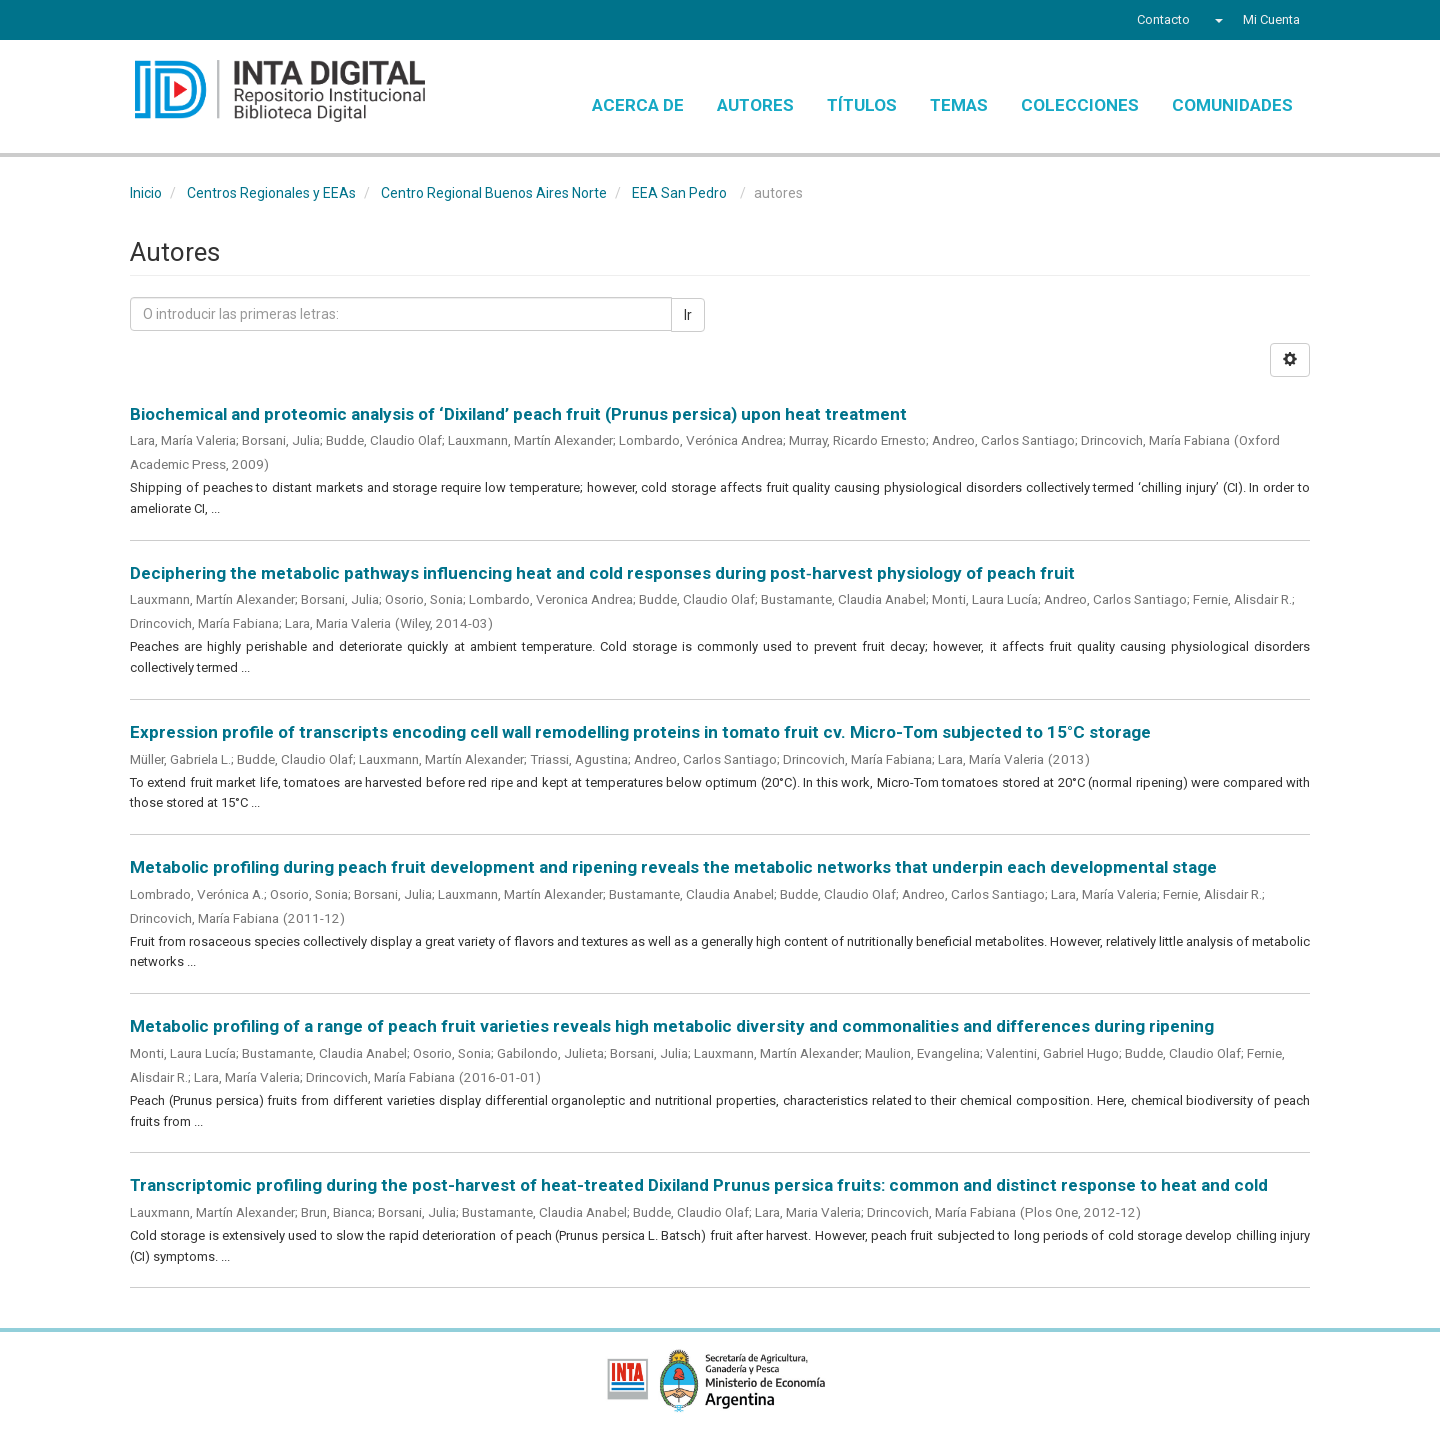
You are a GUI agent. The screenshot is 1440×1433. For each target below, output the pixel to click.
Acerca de (638, 105)
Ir (688, 315)
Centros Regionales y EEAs (271, 193)
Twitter (176, 22)
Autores (755, 105)
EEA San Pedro (679, 193)
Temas (959, 105)
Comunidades (1232, 105)
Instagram (253, 22)
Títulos (862, 105)
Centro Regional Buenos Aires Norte (494, 193)
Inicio (146, 193)
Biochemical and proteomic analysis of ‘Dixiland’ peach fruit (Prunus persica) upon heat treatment (518, 414)
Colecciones (1080, 105)
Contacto (1163, 19)
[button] (1216, 20)
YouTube (214, 22)
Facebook (142, 22)
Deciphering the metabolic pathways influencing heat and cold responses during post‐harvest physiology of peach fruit (602, 573)
